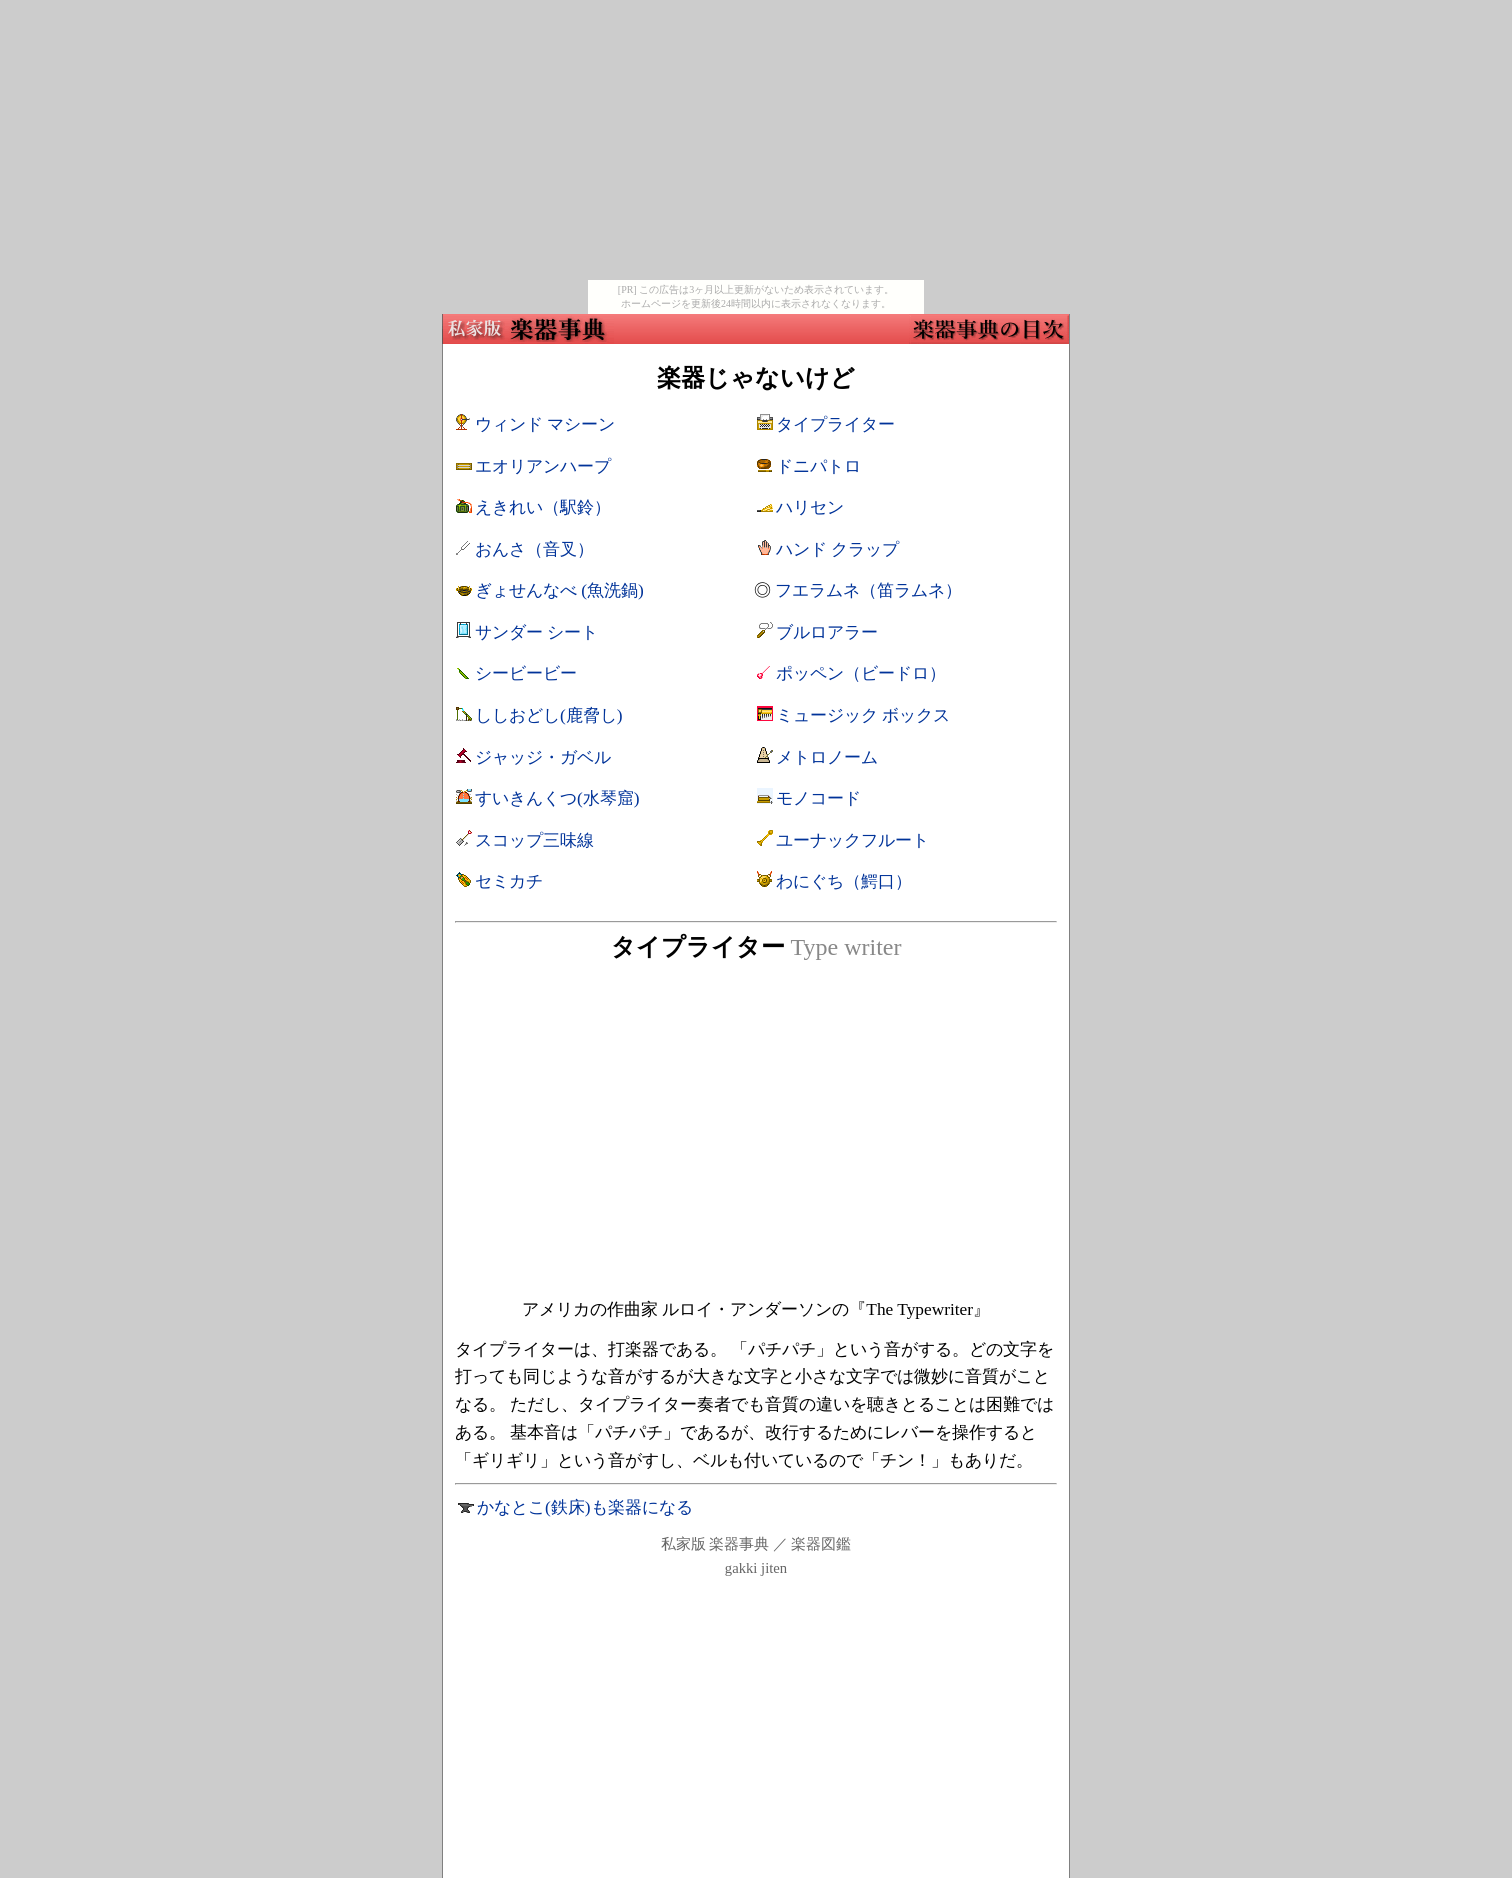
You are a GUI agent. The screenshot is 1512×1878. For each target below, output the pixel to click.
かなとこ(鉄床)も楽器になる (585, 1507)
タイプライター (835, 424)
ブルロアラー (827, 632)
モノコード (818, 798)
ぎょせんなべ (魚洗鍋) (559, 590)
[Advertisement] (756, 140)
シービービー (526, 673)
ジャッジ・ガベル (543, 757)
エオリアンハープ (543, 466)
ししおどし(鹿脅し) (549, 715)
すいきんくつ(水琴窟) (557, 798)
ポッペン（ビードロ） (861, 673)
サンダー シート (536, 632)
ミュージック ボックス (863, 715)
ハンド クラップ (837, 549)
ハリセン (810, 507)
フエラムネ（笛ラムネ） (868, 590)
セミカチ (509, 881)
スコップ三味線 (534, 840)
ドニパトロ (818, 466)
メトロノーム (827, 757)
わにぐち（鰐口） (844, 881)
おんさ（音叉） (534, 549)
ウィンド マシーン (545, 424)
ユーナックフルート (852, 840)
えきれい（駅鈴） (543, 507)
